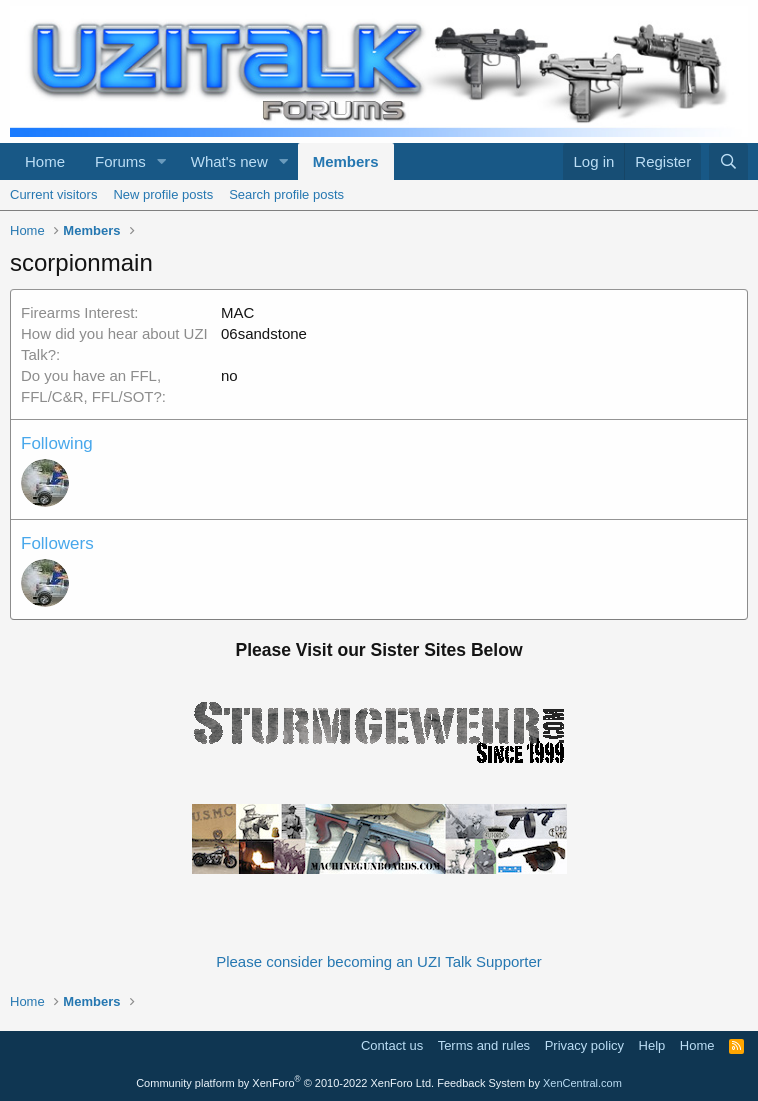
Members (346, 161)
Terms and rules (484, 1045)
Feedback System (481, 1083)
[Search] (728, 161)
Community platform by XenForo (285, 1083)
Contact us (392, 1045)
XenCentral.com (582, 1083)
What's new (229, 161)
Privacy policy (584, 1045)
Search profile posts (286, 194)
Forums (120, 161)
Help (652, 1045)
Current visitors (53, 194)
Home (45, 161)
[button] (162, 161)
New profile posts (163, 194)
